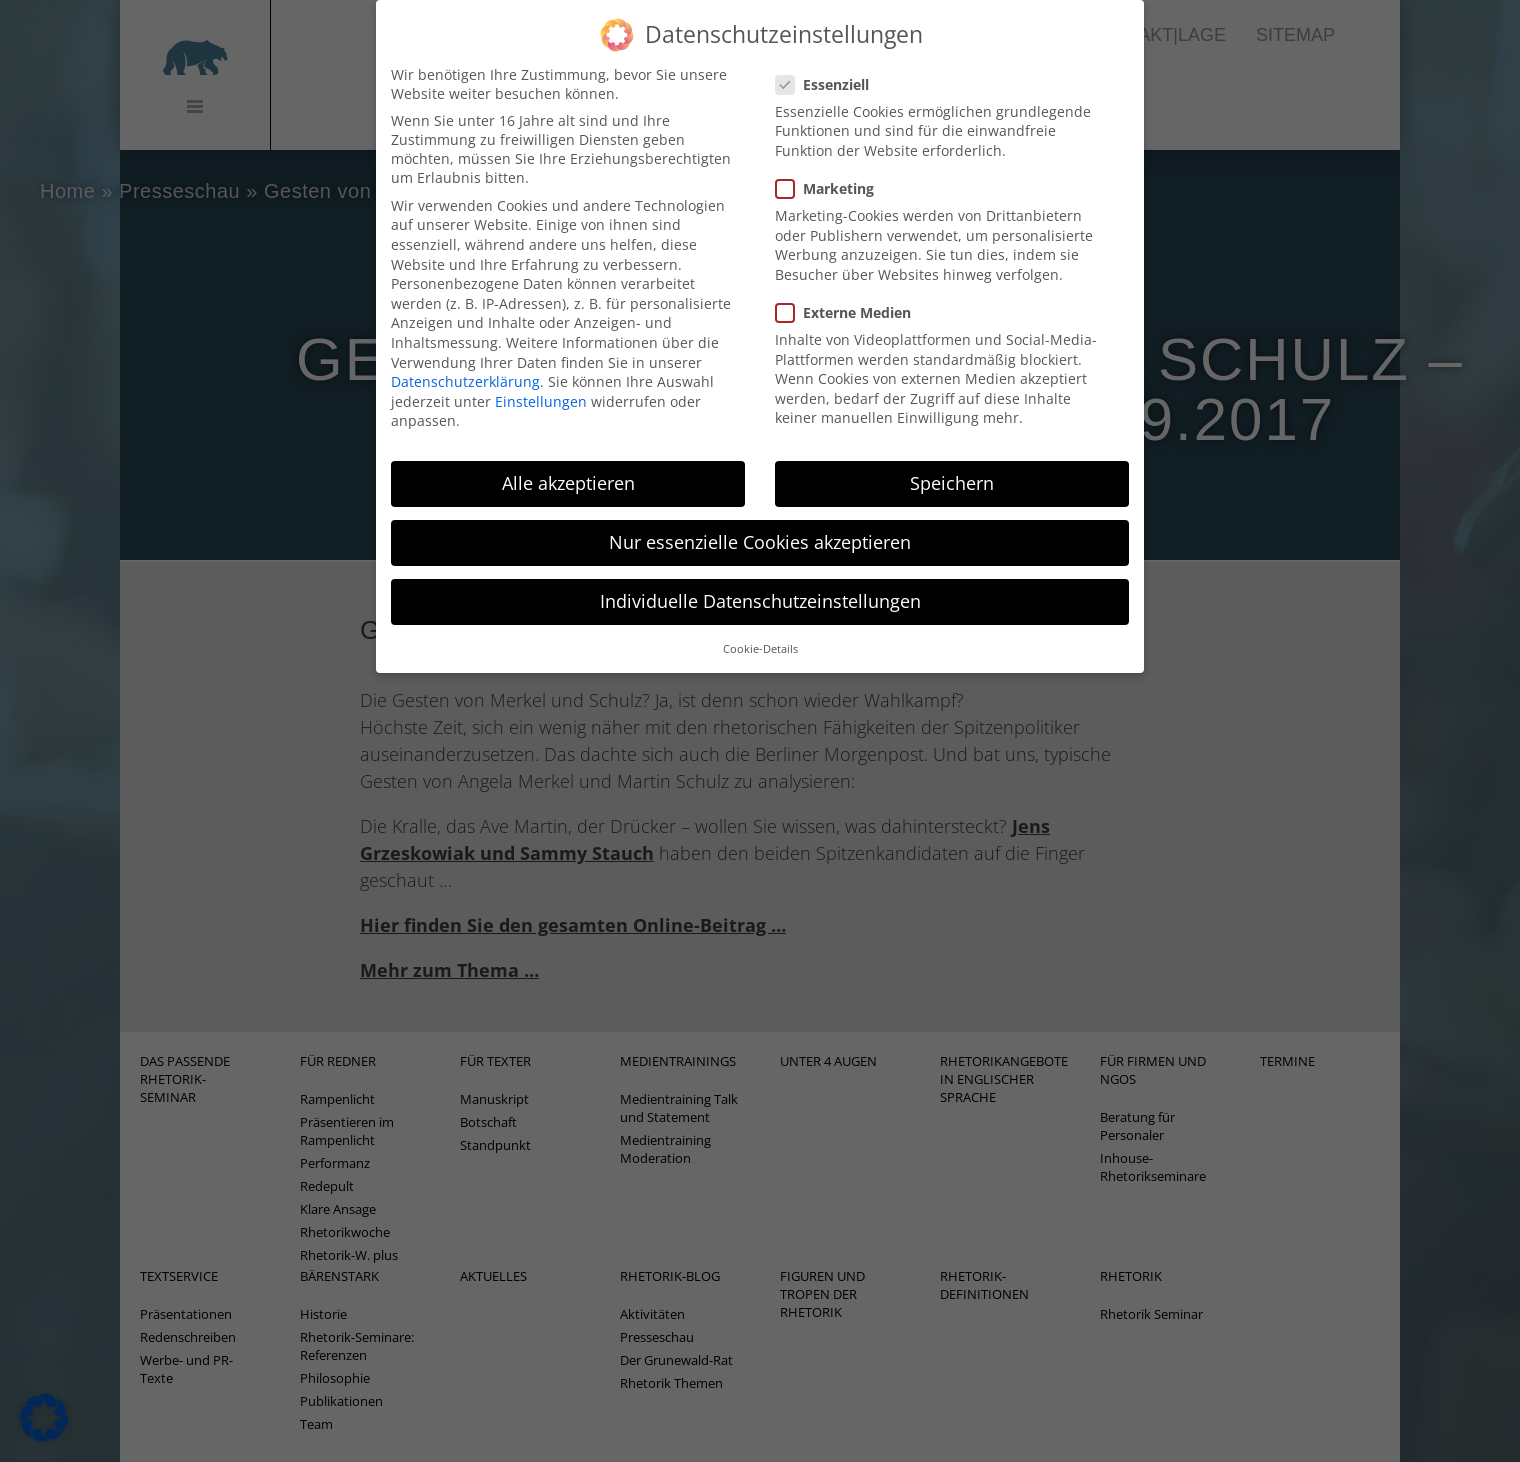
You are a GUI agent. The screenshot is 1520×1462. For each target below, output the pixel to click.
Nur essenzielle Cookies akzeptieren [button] (760, 519)
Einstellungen (541, 378)
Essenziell (828, 61)
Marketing (831, 165)
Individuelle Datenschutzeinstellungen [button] (760, 579)
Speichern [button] (952, 460)
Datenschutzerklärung (465, 358)
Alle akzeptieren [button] (568, 460)
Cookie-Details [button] (760, 626)
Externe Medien (849, 289)
